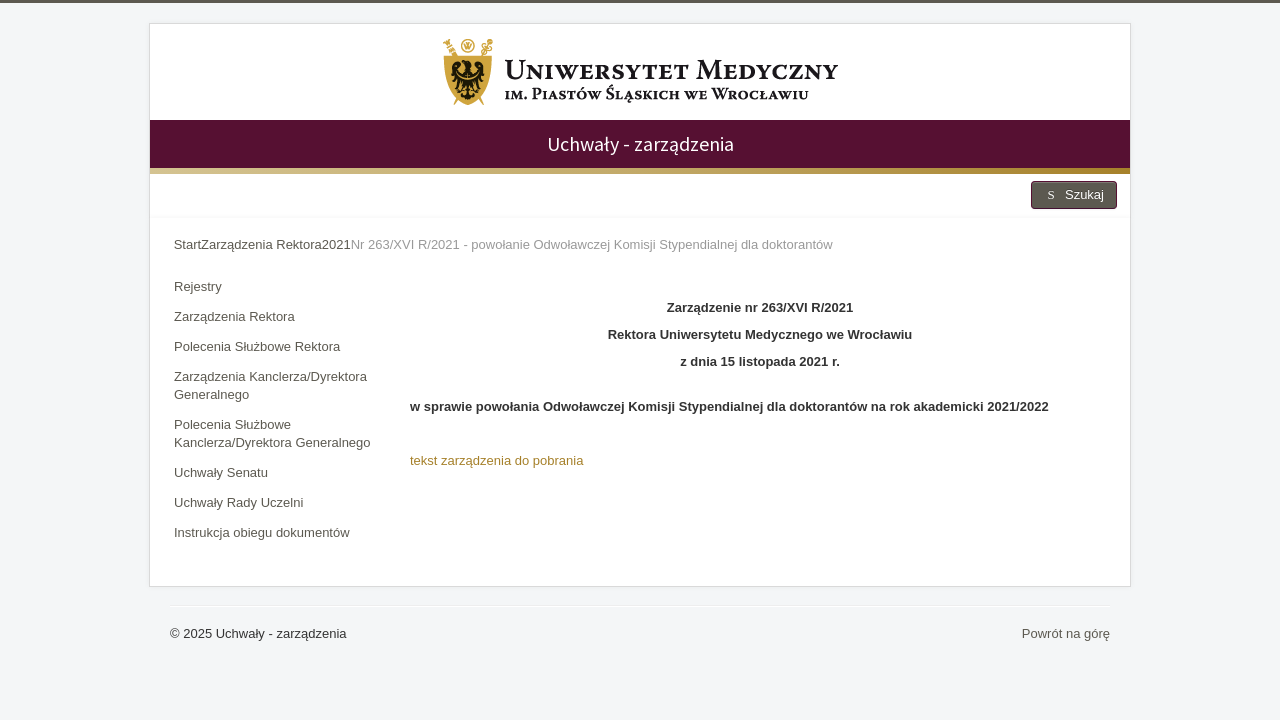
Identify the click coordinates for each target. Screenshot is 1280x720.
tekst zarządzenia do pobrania (496, 460)
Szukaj (1074, 194)
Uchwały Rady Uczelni (238, 502)
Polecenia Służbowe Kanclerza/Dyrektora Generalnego (272, 433)
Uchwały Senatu (221, 472)
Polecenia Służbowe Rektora (257, 346)
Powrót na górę (1066, 633)
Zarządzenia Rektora (234, 316)
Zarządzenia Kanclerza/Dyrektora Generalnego (270, 385)
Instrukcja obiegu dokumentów (262, 532)
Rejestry (198, 286)
